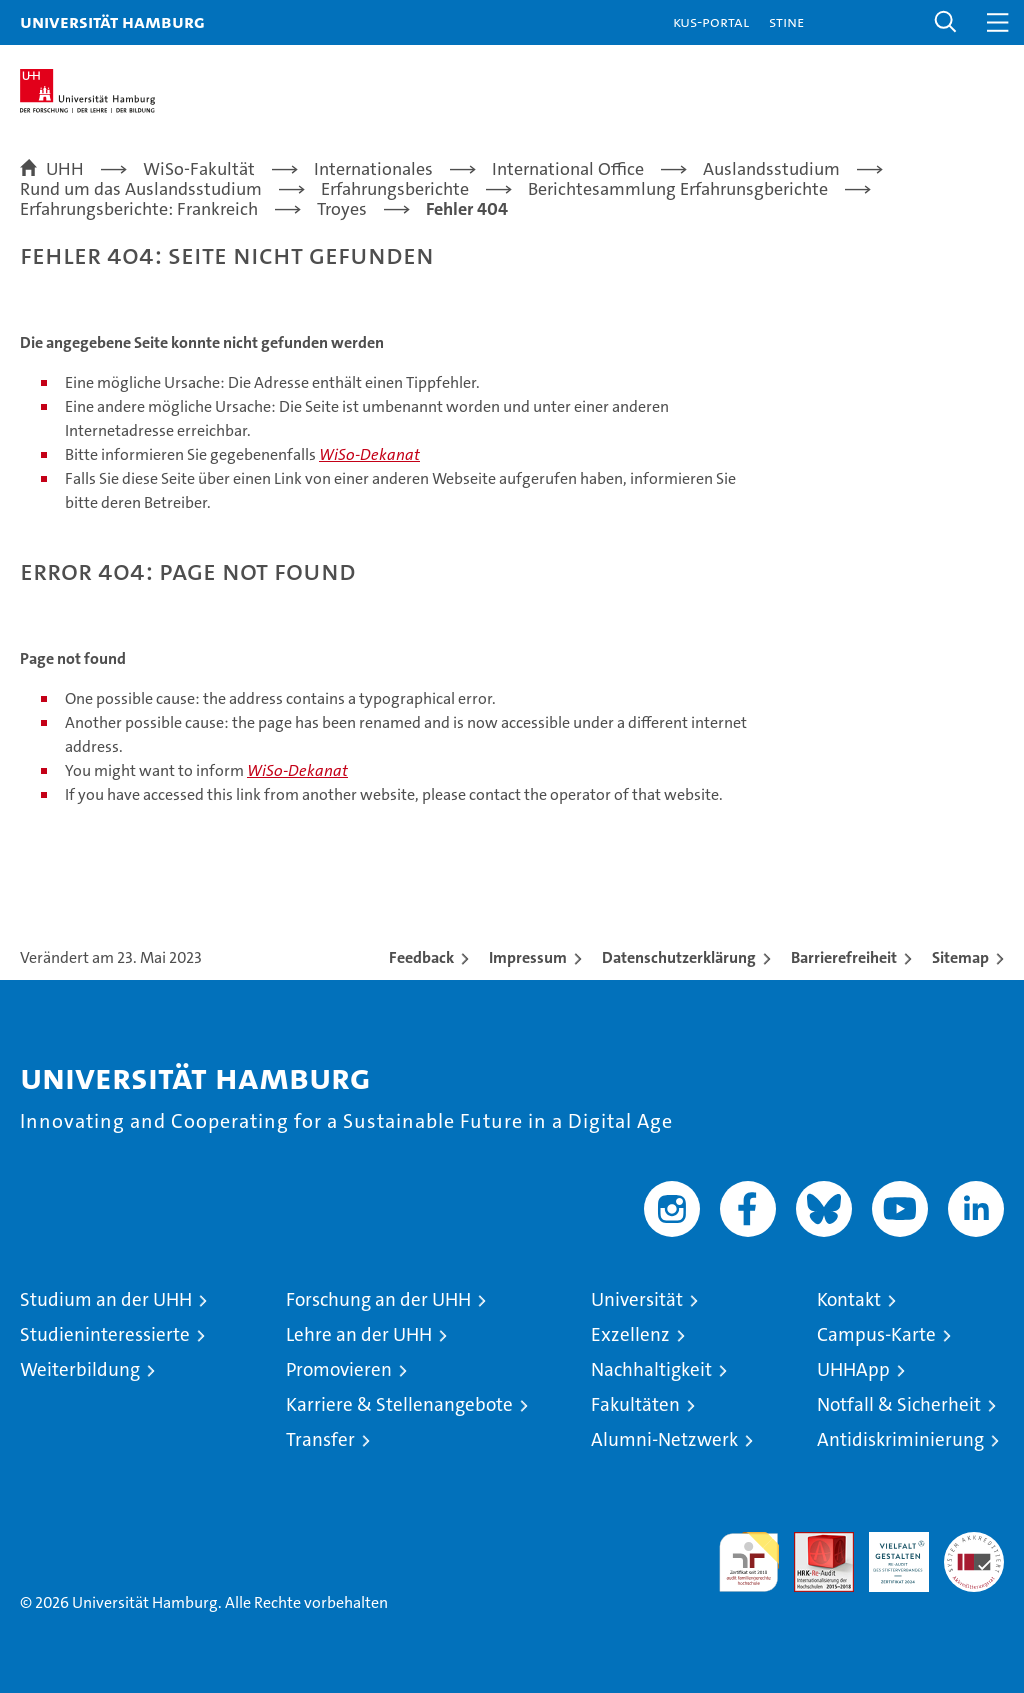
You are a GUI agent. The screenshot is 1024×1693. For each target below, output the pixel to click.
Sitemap (960, 957)
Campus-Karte (876, 1334)
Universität (637, 1299)
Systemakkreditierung (974, 1542)
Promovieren (339, 1369)
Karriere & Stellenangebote (399, 1404)
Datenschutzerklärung (679, 957)
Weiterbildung (80, 1369)
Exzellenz (630, 1334)
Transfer (320, 1439)
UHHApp (853, 1369)
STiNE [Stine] (786, 21)
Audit (813, 1542)
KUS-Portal (711, 21)
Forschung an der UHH (378, 1299)
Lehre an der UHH (359, 1334)
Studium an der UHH (106, 1299)
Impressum (528, 957)
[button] (946, 22)
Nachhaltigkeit (651, 1369)
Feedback (421, 957)
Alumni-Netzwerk (664, 1439)
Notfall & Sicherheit (899, 1404)
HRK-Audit (888, 1553)
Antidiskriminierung (900, 1439)
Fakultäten (635, 1404)
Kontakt (849, 1299)
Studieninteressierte (105, 1334)
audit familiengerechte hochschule (749, 1562)
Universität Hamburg (112, 21)
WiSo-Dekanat (369, 454)
